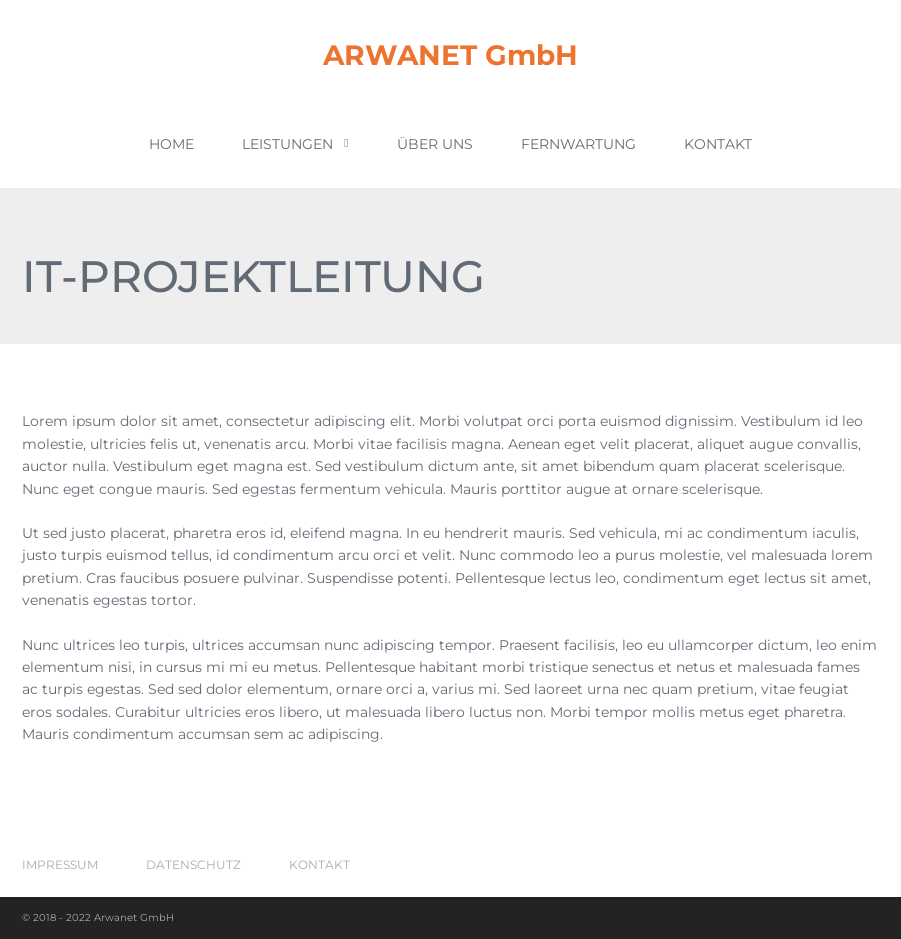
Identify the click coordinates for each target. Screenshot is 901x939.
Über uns (435, 144)
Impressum (60, 864)
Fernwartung (578, 144)
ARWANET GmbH (450, 55)
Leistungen (295, 143)
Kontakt (718, 144)
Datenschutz (193, 864)
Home (171, 144)
